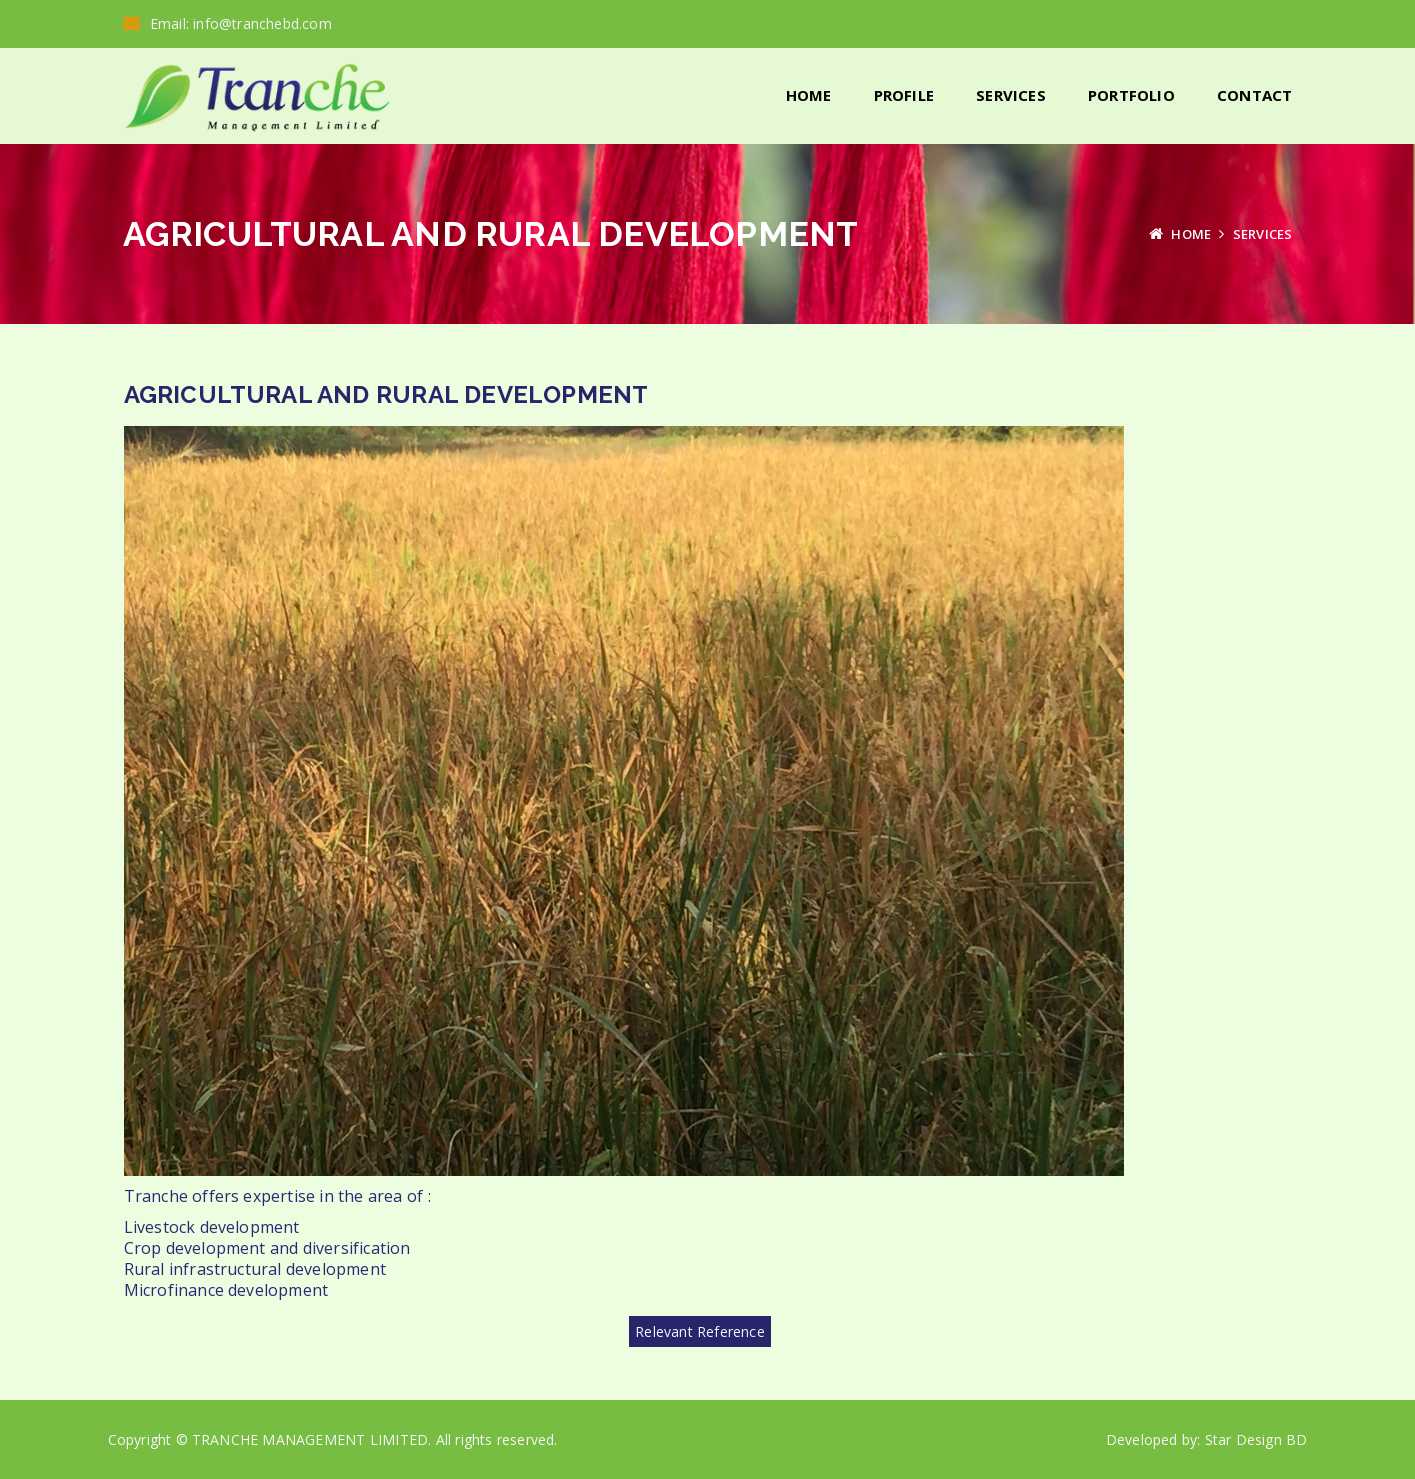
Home (809, 95)
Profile (904, 95)
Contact (1254, 95)
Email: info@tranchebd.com (227, 23)
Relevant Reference (700, 1330)
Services (1011, 95)
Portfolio (1131, 95)
